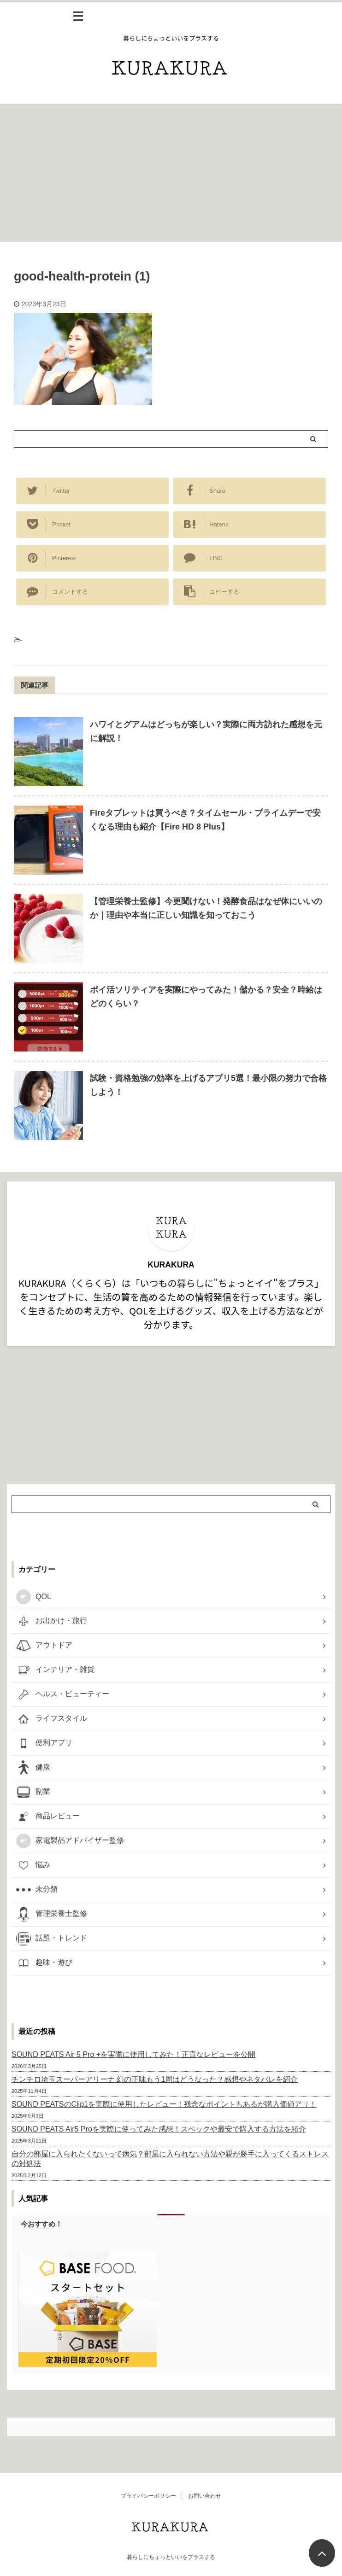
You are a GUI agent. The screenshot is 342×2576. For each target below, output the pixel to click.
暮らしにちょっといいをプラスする (171, 2558)
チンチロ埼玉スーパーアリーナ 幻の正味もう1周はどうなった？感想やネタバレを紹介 (155, 2079)
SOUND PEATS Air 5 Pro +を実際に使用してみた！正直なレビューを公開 (133, 2054)
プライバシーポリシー (148, 2497)
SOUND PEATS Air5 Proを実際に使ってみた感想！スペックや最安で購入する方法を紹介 (159, 2129)
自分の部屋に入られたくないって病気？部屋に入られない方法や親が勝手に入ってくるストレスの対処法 (170, 2158)
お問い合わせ (204, 2497)
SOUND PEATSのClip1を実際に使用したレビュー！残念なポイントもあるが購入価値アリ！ (164, 2104)
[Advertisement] (171, 172)
